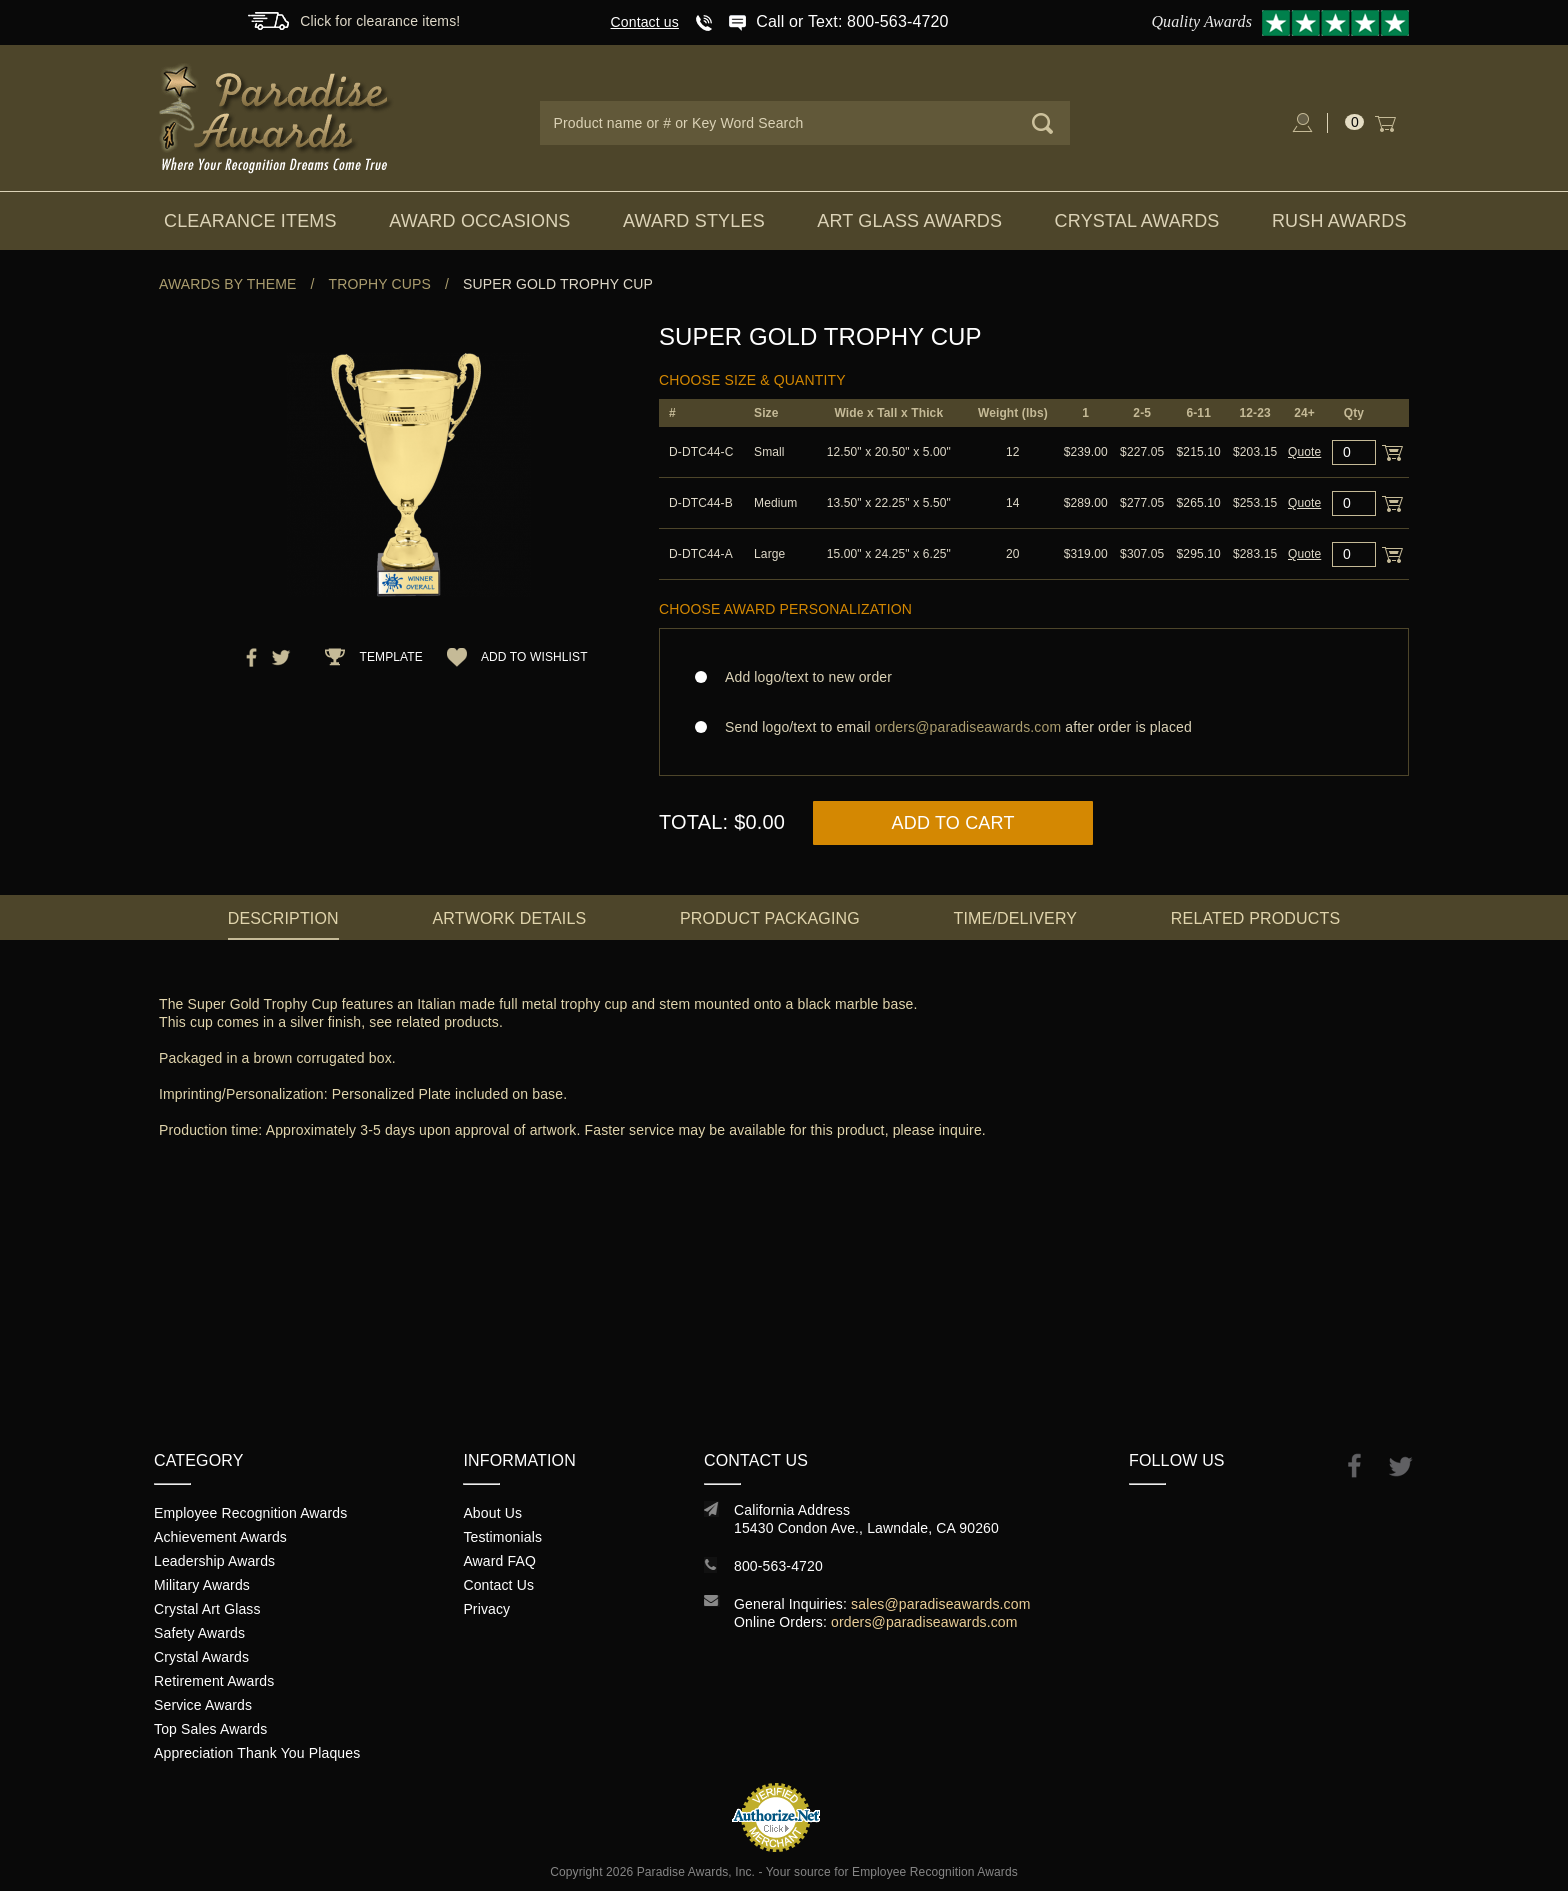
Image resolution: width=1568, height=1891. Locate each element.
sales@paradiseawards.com (940, 1604)
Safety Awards (199, 1633)
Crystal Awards (1137, 221)
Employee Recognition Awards (250, 1513)
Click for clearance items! (380, 21)
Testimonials (502, 1537)
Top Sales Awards (210, 1729)
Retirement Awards (214, 1681)
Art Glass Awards (909, 221)
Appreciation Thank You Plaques (257, 1753)
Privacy (486, 1609)
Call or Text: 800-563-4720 (852, 21)
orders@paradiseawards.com (924, 1622)
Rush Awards (1339, 221)
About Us (492, 1513)
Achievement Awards (220, 1537)
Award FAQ (499, 1561)
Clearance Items (250, 221)
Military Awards (202, 1585)
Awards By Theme (227, 284)
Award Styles (694, 221)
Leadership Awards (214, 1561)
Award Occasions (479, 221)
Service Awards (203, 1705)
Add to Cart (953, 823)
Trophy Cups (380, 284)
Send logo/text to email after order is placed (1034, 727)
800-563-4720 (778, 1566)
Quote (1304, 452)
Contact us (645, 22)
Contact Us (498, 1585)
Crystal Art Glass (207, 1609)
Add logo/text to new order (802, 677)
